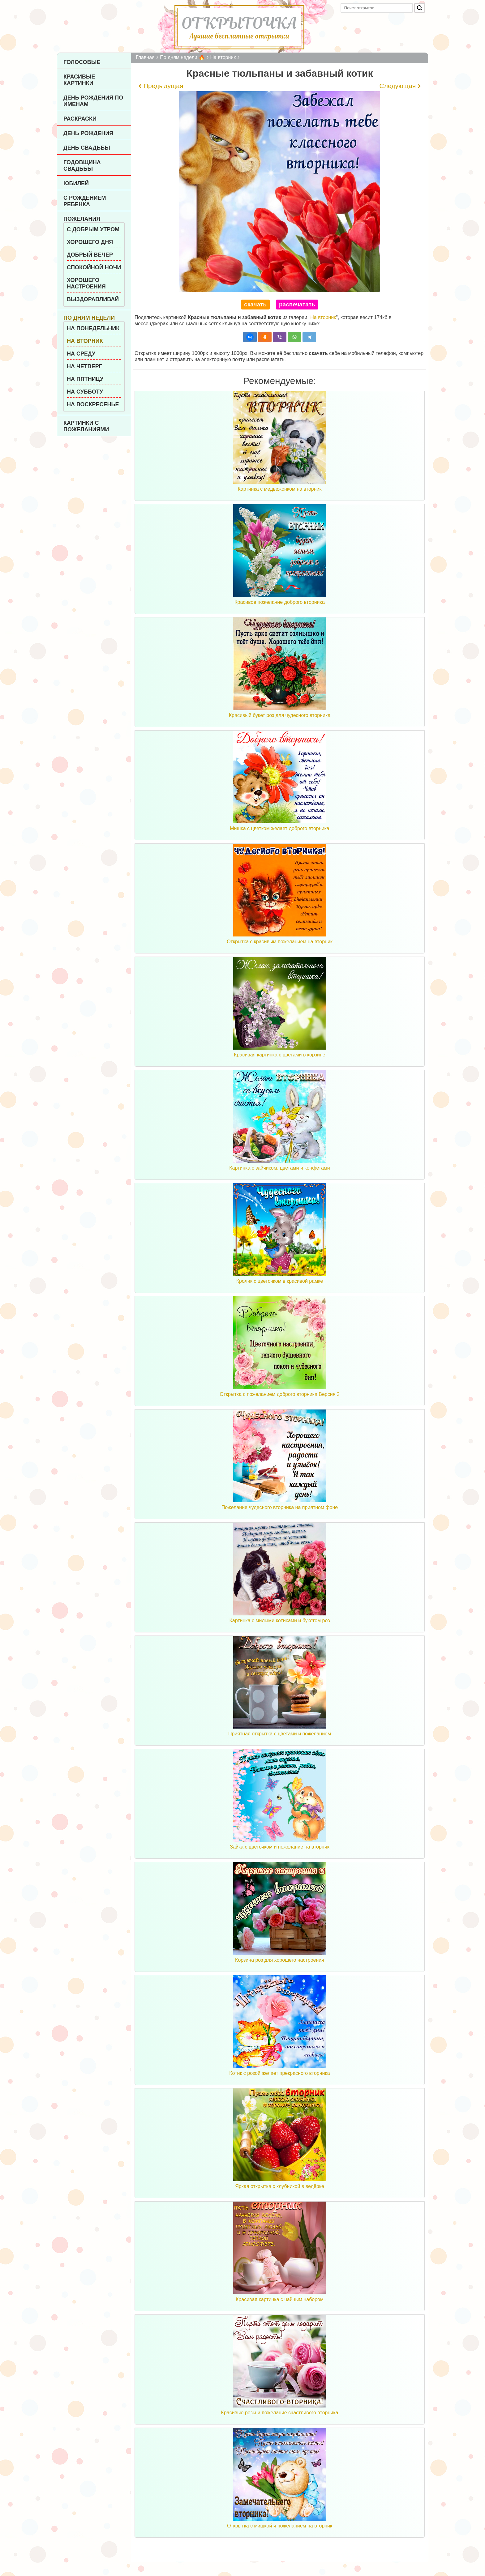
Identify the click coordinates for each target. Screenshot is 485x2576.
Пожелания (81, 219)
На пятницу (85, 379)
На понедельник (93, 328)
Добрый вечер (90, 255)
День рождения (88, 133)
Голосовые (81, 62)
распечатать (297, 304)
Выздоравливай (93, 299)
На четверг (84, 366)
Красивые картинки (79, 80)
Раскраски (80, 119)
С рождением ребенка (84, 201)
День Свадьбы (86, 148)
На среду (81, 354)
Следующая (398, 85)
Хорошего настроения (86, 283)
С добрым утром (93, 229)
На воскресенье (93, 404)
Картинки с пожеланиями (86, 426)
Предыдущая (163, 85)
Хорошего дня (90, 242)
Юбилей (76, 183)
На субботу (85, 392)
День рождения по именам (93, 101)
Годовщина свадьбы (82, 165)
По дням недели (89, 318)
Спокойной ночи (94, 267)
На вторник (85, 341)
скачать (255, 304)
